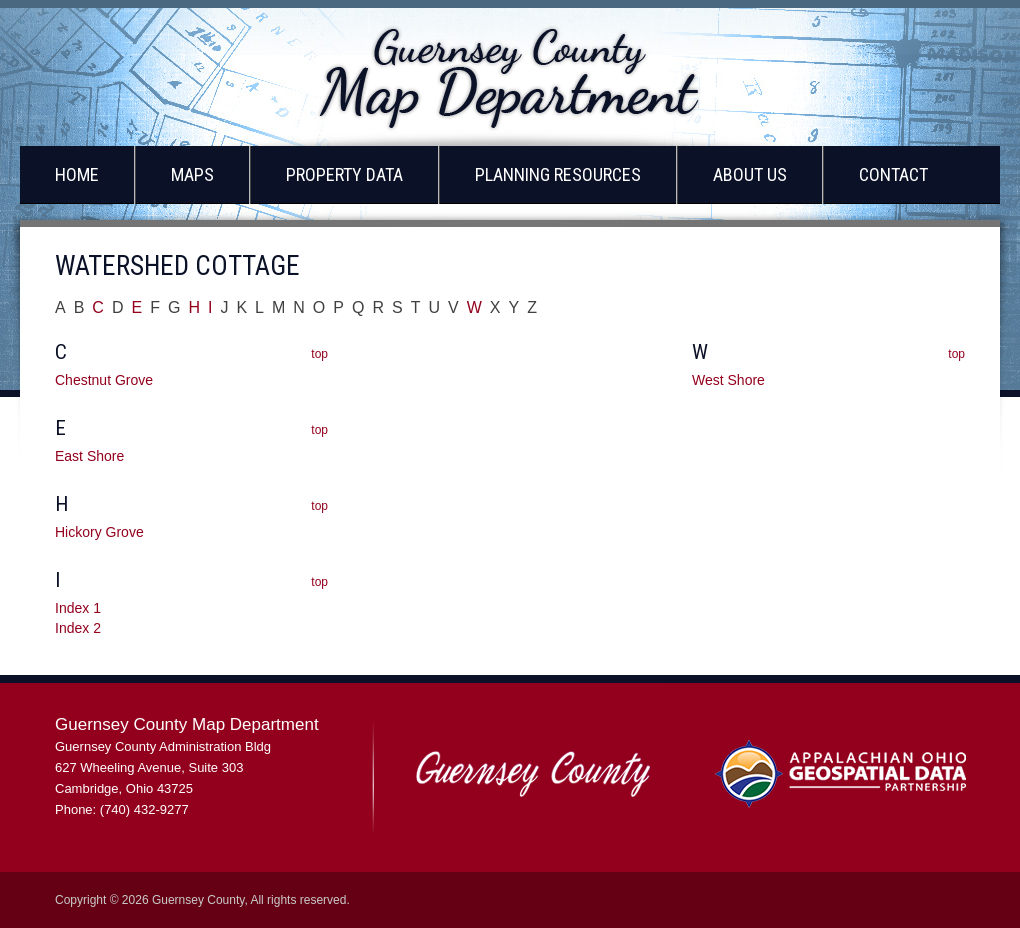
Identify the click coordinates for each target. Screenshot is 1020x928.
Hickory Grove (99, 532)
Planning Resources (558, 174)
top (319, 354)
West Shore (728, 380)
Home (77, 174)
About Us (750, 174)
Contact (893, 174)
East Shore (89, 456)
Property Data (344, 174)
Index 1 (78, 608)
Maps (192, 174)
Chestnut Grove (104, 380)
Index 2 (78, 628)
